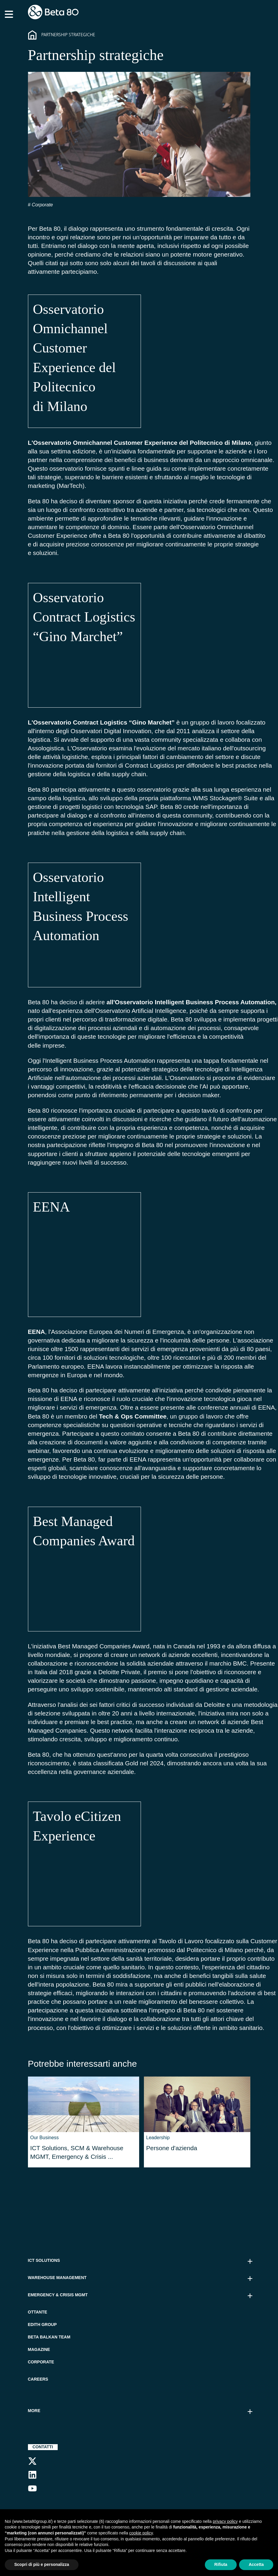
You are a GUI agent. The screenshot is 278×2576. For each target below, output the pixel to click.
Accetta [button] (256, 2564)
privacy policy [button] (225, 2521)
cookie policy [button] (141, 2533)
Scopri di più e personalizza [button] (41, 2564)
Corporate (41, 204)
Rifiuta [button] (220, 2564)
